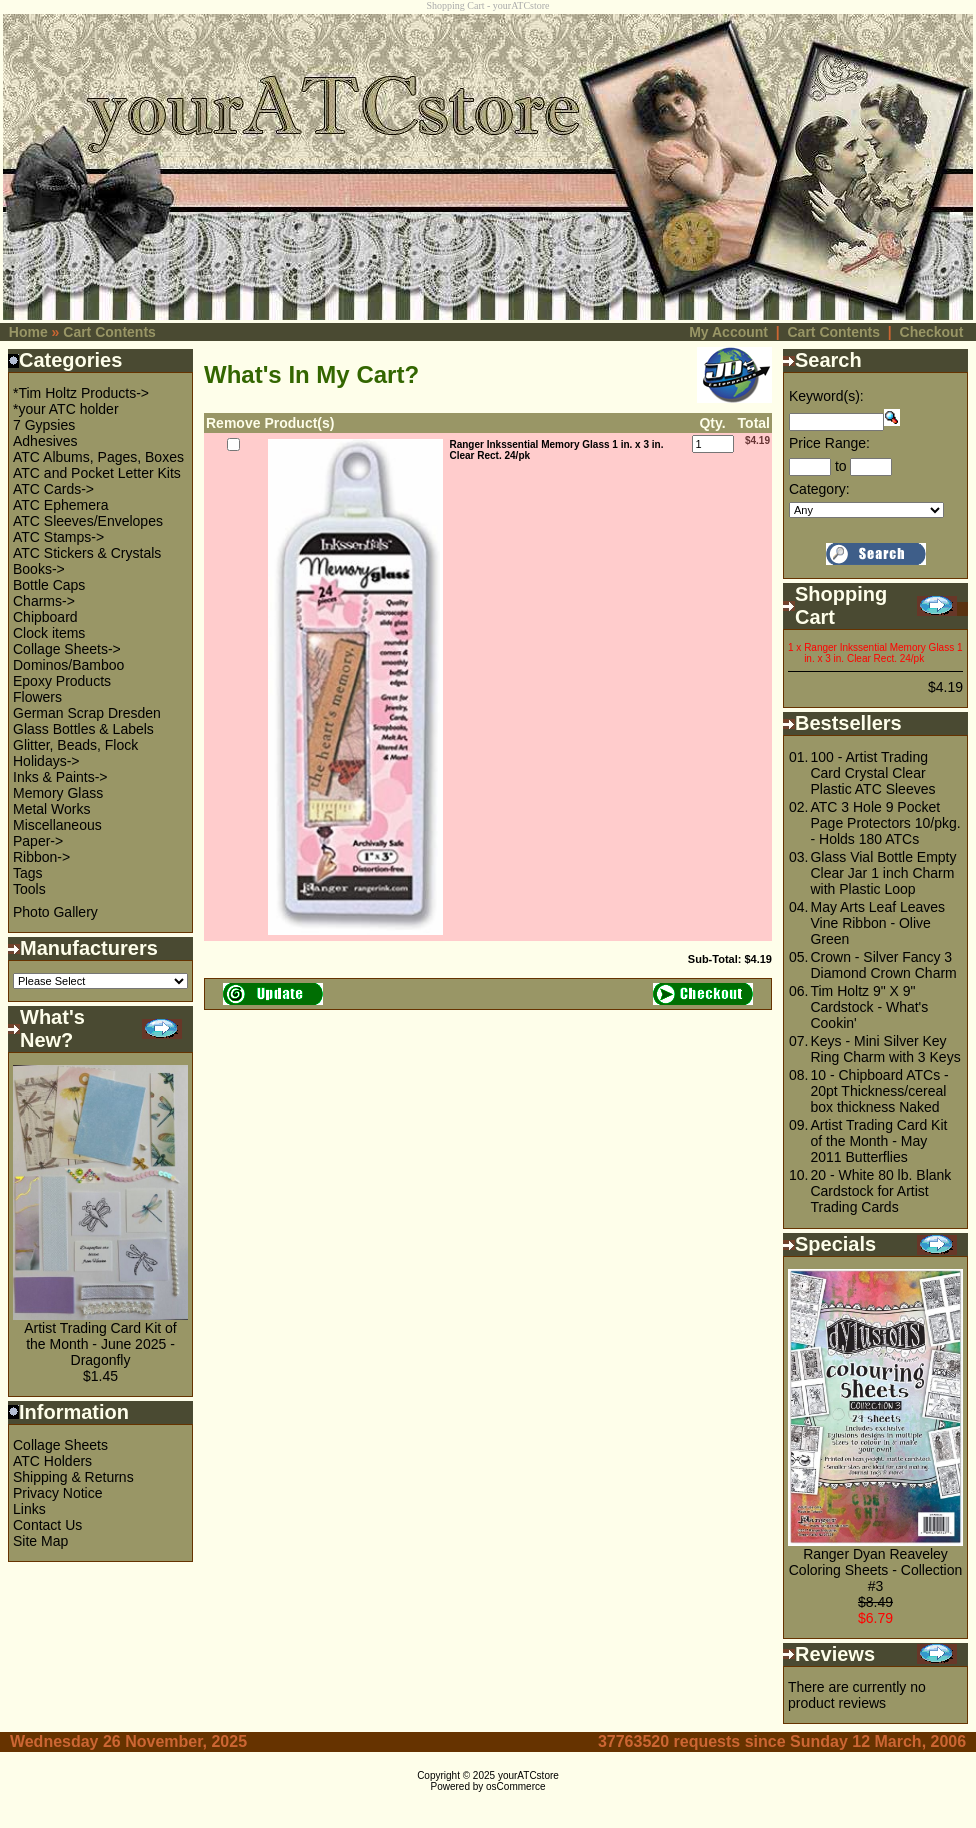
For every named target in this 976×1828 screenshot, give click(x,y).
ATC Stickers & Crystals (87, 553)
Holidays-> (46, 761)
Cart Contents (109, 332)
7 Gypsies (44, 425)
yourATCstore (528, 1775)
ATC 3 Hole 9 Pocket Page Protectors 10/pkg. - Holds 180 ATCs (885, 823)
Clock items (49, 633)
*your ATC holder (66, 409)
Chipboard (45, 617)
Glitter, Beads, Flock (75, 745)
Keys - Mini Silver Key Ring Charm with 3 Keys (885, 1049)
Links (29, 1509)
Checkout (932, 332)
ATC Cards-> (53, 489)
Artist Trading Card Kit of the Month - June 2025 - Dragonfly (100, 1344)
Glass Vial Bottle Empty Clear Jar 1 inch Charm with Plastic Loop (883, 873)
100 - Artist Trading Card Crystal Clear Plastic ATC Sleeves (872, 773)
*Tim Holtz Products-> (81, 393)
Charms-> (44, 601)
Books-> (39, 569)
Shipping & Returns (73, 1477)
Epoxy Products (62, 681)
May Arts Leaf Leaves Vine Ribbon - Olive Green (877, 923)
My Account (728, 332)
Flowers (37, 697)
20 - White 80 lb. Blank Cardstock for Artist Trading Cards (880, 1191)
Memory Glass (58, 793)
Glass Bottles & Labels (83, 729)
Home (28, 332)
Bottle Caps (49, 585)
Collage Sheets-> (67, 649)
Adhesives (45, 441)
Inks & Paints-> (60, 777)
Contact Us (47, 1525)
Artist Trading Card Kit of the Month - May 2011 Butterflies (878, 1141)
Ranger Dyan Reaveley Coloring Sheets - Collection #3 (876, 1570)
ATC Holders (52, 1461)
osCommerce (515, 1786)
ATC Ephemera (60, 505)
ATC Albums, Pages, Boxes (98, 457)
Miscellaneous (57, 825)
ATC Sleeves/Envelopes (88, 521)
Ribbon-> (41, 857)
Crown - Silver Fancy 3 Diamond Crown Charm (883, 965)
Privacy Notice (57, 1493)
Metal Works (52, 809)
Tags (28, 873)
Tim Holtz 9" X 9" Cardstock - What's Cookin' (869, 1007)
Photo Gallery (55, 912)
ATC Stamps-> (58, 537)
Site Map (40, 1541)
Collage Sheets (60, 1445)
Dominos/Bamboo (68, 665)
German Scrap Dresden (87, 713)
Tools (29, 889)
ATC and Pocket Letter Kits (97, 473)
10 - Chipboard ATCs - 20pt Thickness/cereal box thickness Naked (879, 1091)
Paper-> (38, 841)
